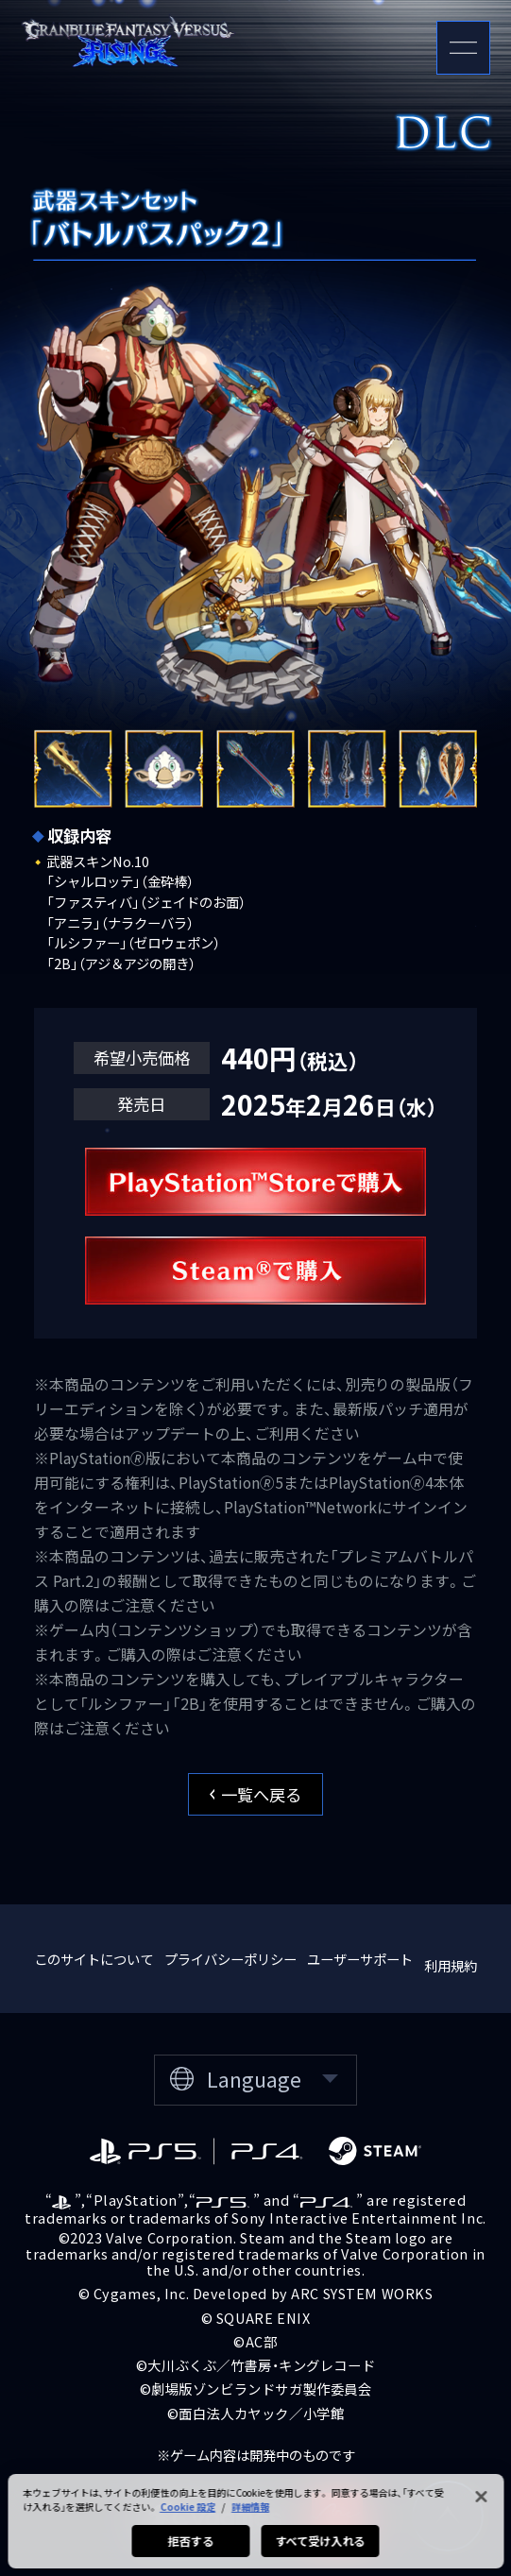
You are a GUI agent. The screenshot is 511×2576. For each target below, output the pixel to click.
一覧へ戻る (256, 1794)
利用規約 (450, 1965)
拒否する (190, 2552)
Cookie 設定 (187, 2518)
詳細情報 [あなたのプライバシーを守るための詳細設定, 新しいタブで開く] (250, 2518)
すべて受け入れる (320, 2552)
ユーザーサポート (360, 1959)
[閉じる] (481, 2508)
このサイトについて (93, 1959)
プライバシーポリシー (230, 1959)
